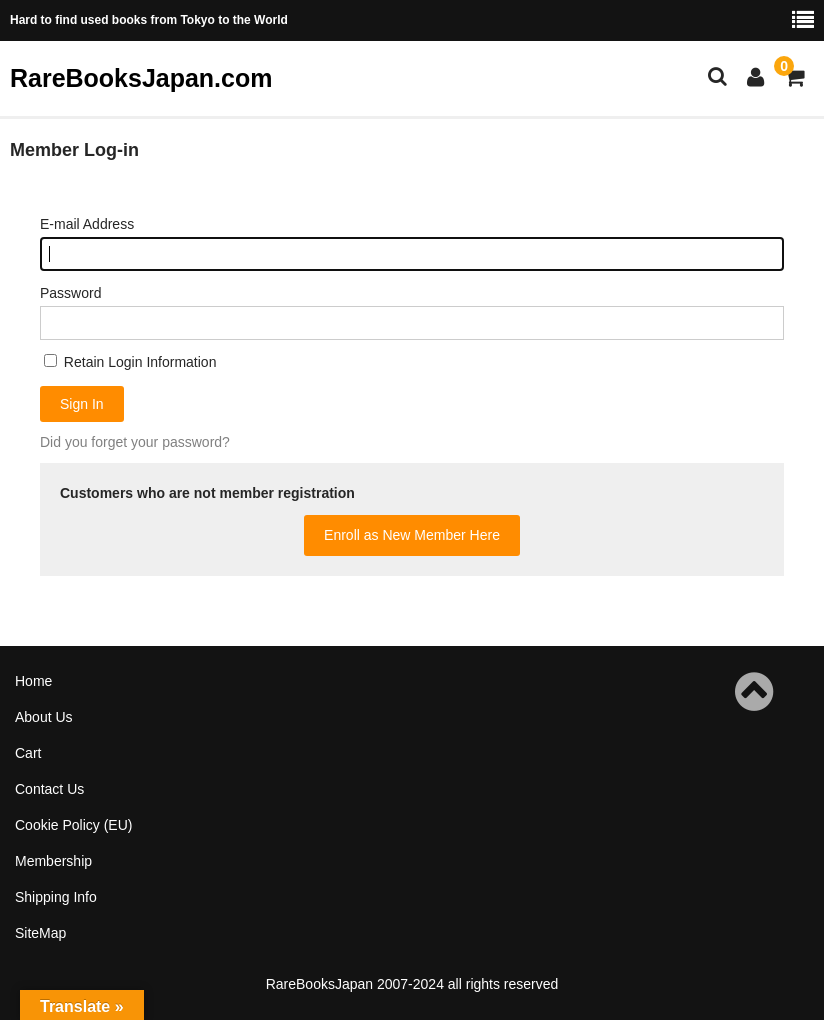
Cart (28, 753)
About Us (44, 717)
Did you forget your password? (135, 442)
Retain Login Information (130, 362)
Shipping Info (56, 897)
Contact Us (49, 789)
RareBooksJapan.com (141, 78)
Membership (53, 861)
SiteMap (40, 933)
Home (33, 681)
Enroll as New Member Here (412, 535)
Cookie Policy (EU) (73, 825)
